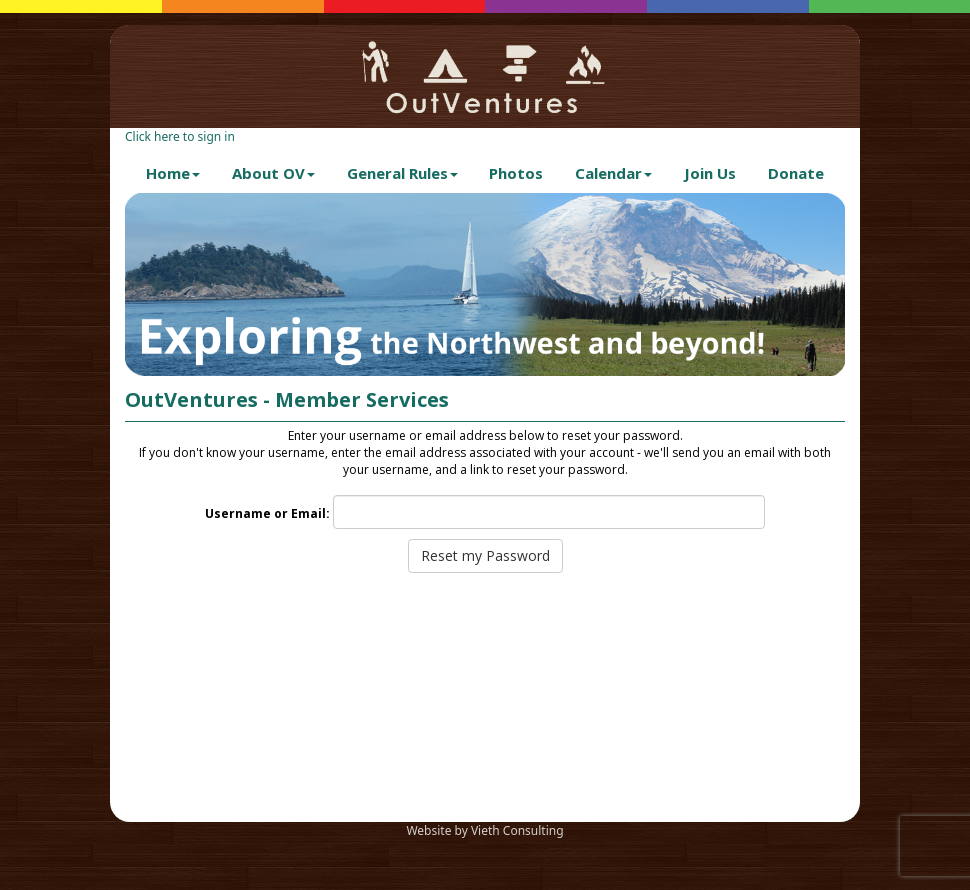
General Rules (402, 173)
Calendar (613, 173)
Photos (516, 173)
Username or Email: (267, 513)
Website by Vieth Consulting (484, 830)
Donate (796, 173)
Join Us (710, 173)
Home (173, 173)
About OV (273, 173)
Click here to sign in (180, 136)
